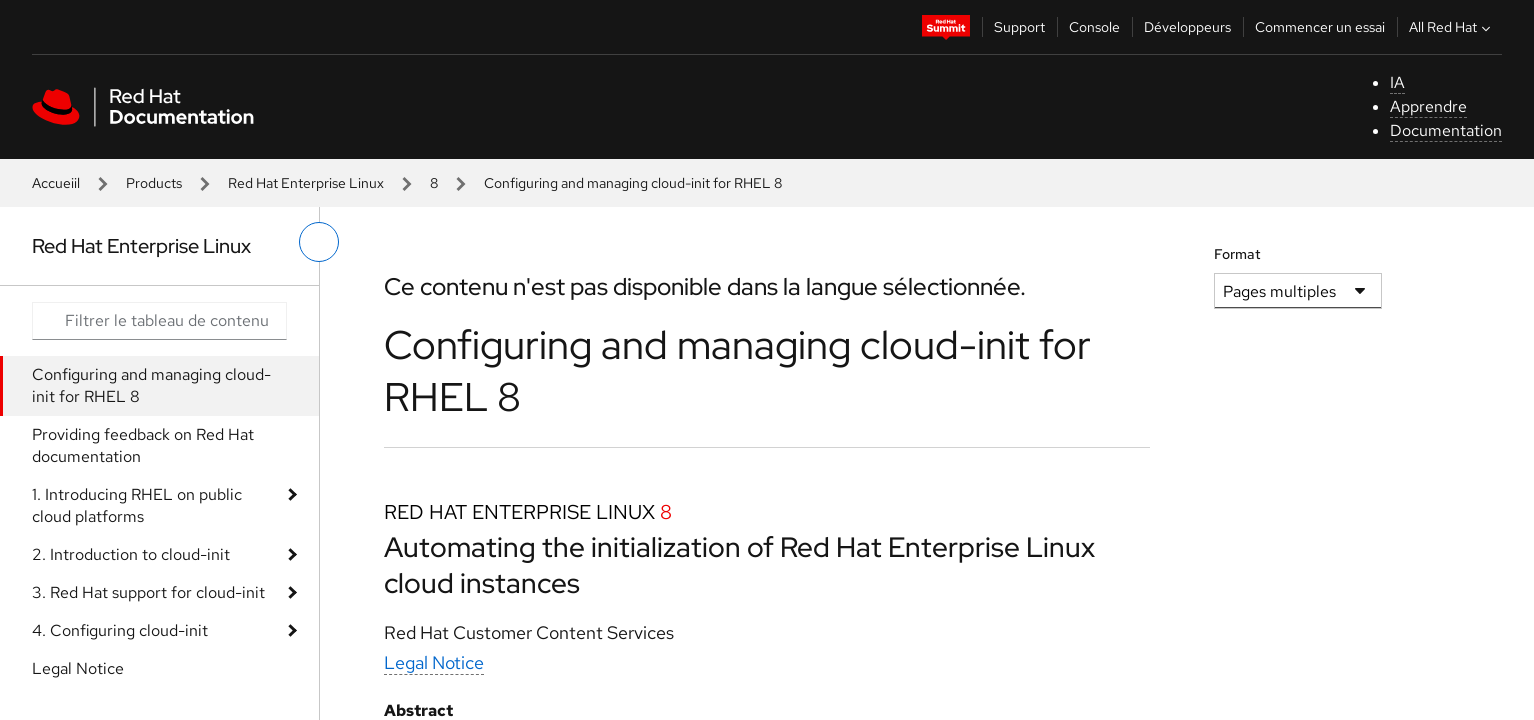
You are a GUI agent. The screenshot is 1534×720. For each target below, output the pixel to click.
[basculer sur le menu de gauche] (319, 242)
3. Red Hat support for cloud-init (148, 592)
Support (1019, 27)
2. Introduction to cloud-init (131, 554)
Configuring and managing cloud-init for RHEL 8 (151, 385)
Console (1094, 27)
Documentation (1446, 130)
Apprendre (1428, 106)
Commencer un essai (1320, 27)
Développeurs (1187, 27)
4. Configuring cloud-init (120, 630)
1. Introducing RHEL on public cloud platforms (137, 505)
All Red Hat (1452, 27)
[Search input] (159, 321)
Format (1237, 254)
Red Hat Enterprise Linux (306, 183)
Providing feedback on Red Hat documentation (143, 445)
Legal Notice (78, 668)
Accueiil (56, 183)
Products (154, 183)
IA (1397, 82)
